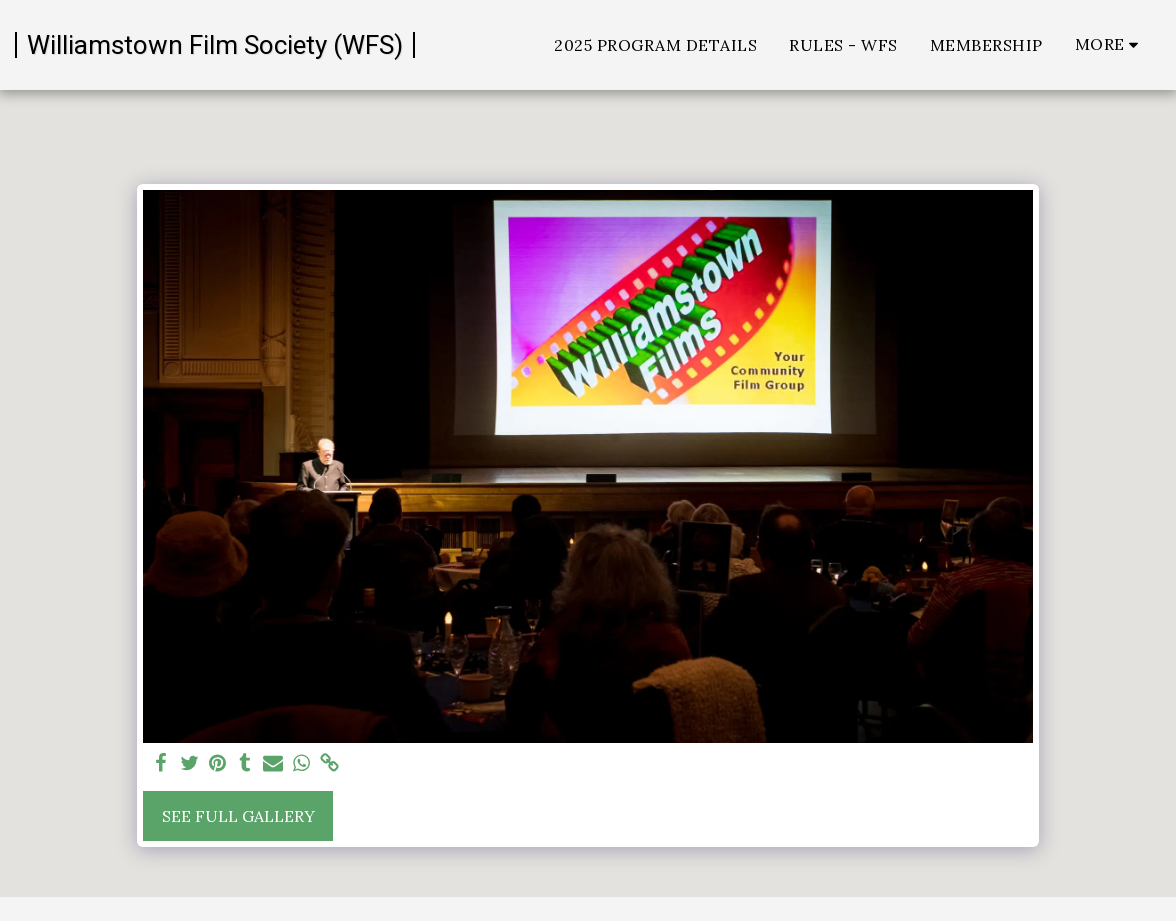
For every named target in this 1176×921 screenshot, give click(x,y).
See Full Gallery (238, 816)
